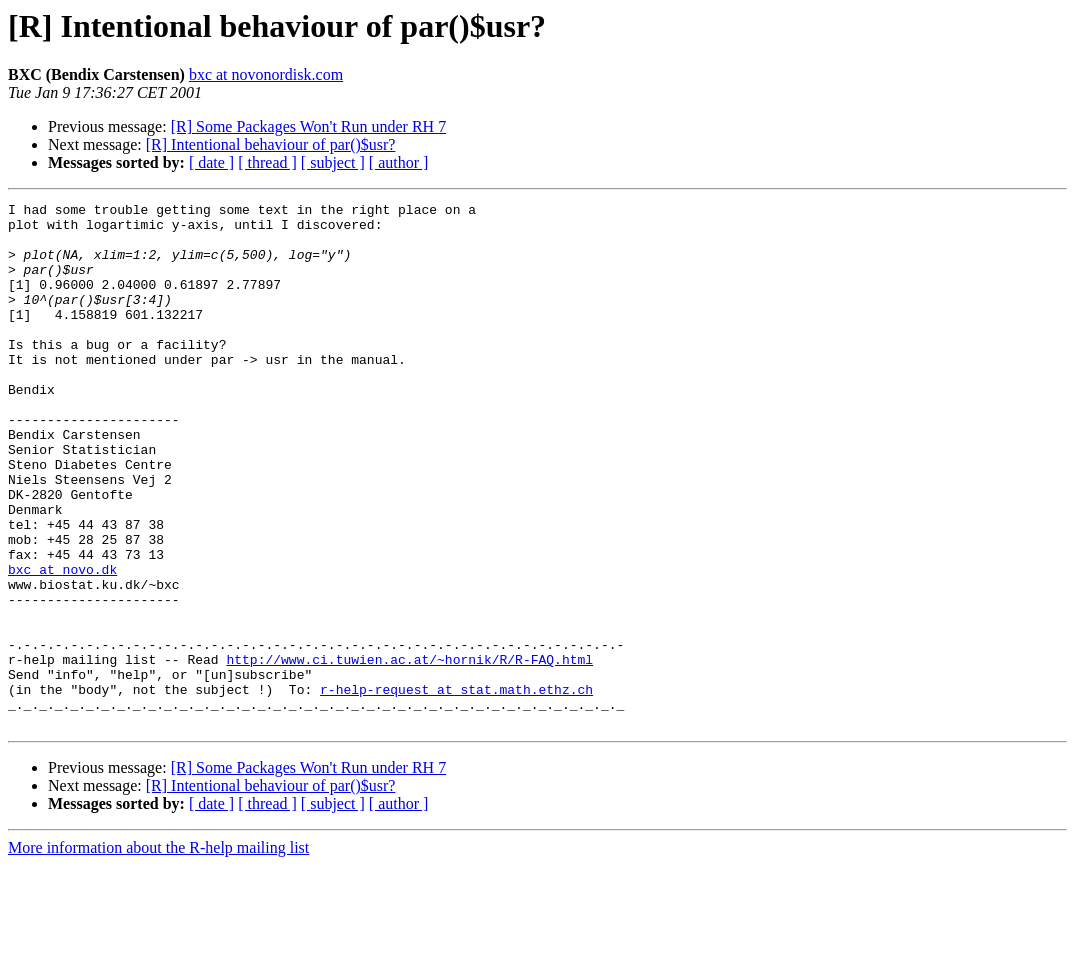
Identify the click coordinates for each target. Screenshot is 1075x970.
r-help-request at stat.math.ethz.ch (456, 788)
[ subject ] (333, 162)
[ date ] (211, 162)
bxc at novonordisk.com (266, 74)
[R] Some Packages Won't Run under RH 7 (309, 126)
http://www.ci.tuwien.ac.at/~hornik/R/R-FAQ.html (409, 752)
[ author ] (399, 162)
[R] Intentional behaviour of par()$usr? (271, 144)
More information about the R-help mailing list (158, 952)
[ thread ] (267, 162)
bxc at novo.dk (62, 644)
